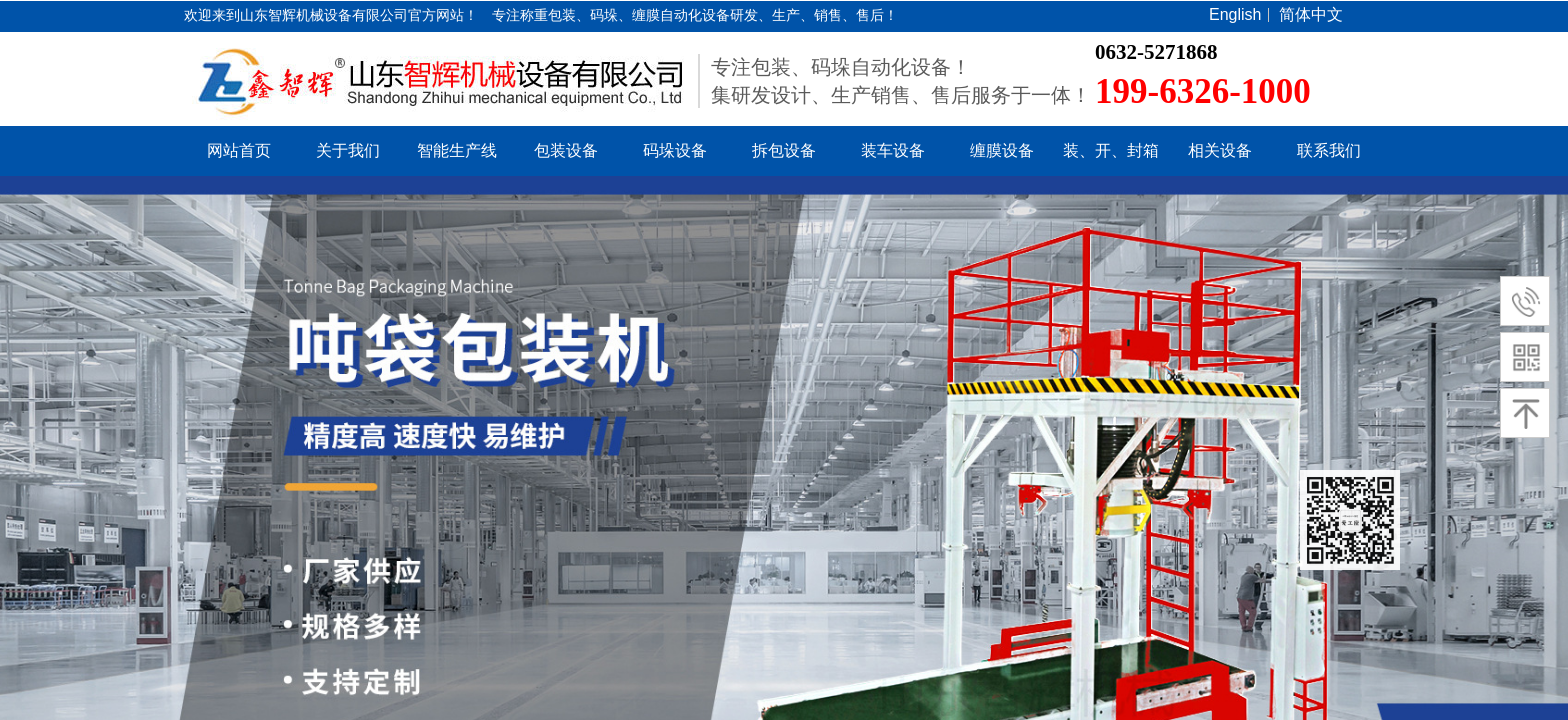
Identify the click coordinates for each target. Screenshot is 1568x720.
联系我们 (1329, 150)
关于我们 (348, 150)
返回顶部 (1350, 520)
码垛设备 (675, 150)
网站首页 (239, 150)
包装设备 (566, 150)
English (1235, 15)
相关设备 (1220, 150)
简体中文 (1311, 15)
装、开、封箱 (1111, 150)
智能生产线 (457, 150)
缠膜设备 (1002, 150)
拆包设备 (784, 150)
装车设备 (893, 150)
